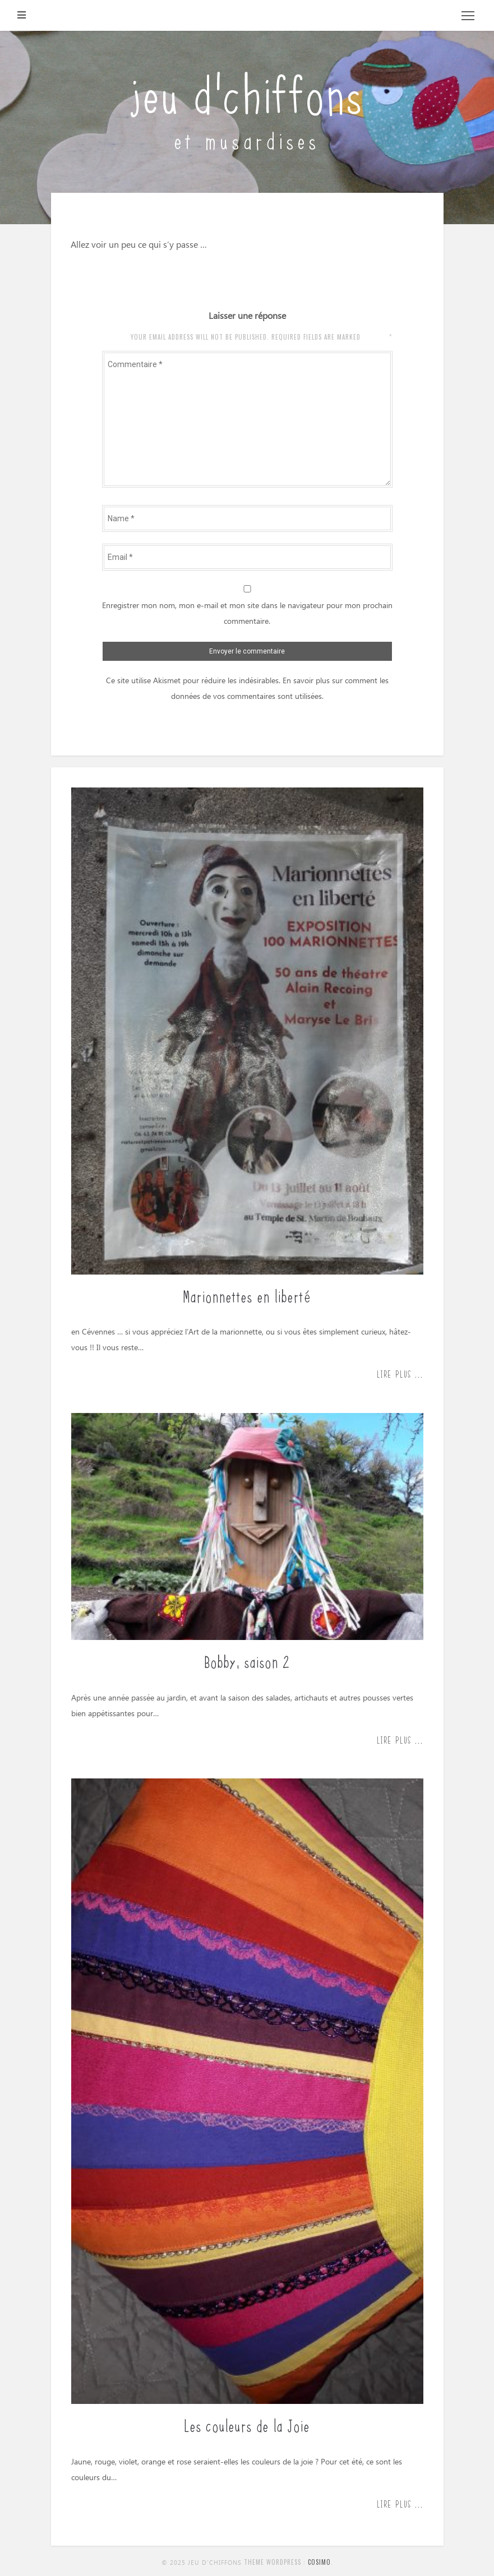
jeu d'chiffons (247, 91)
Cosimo (319, 2562)
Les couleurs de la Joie (247, 2424)
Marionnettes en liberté (247, 1295)
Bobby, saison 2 (247, 1660)
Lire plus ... (400, 1373)
